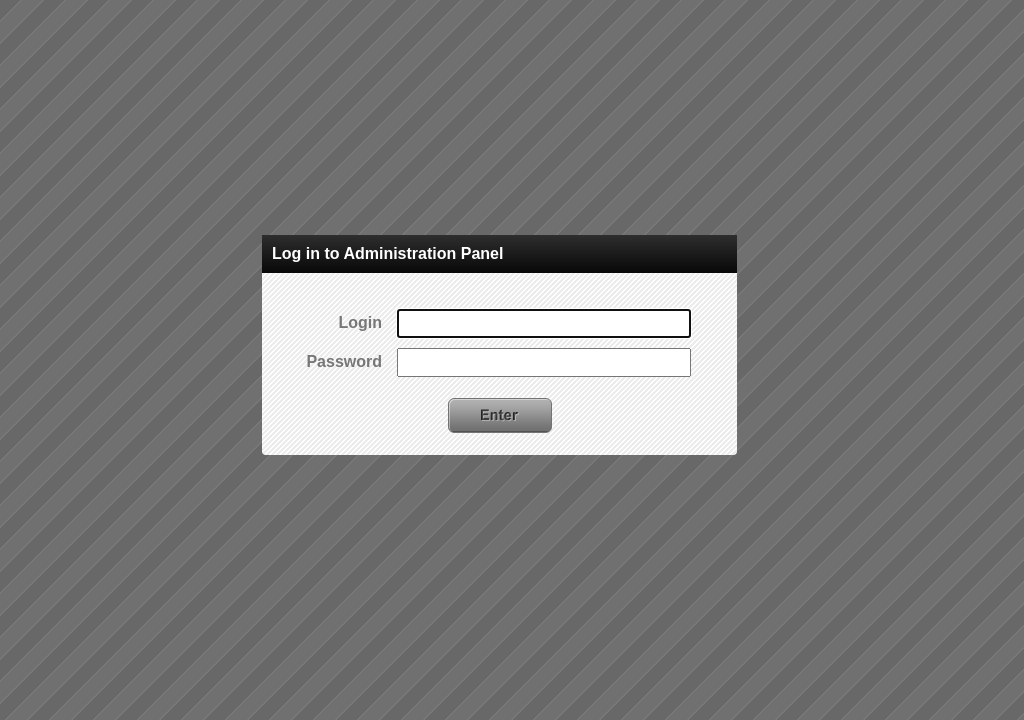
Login (360, 322)
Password (344, 361)
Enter (500, 415)
